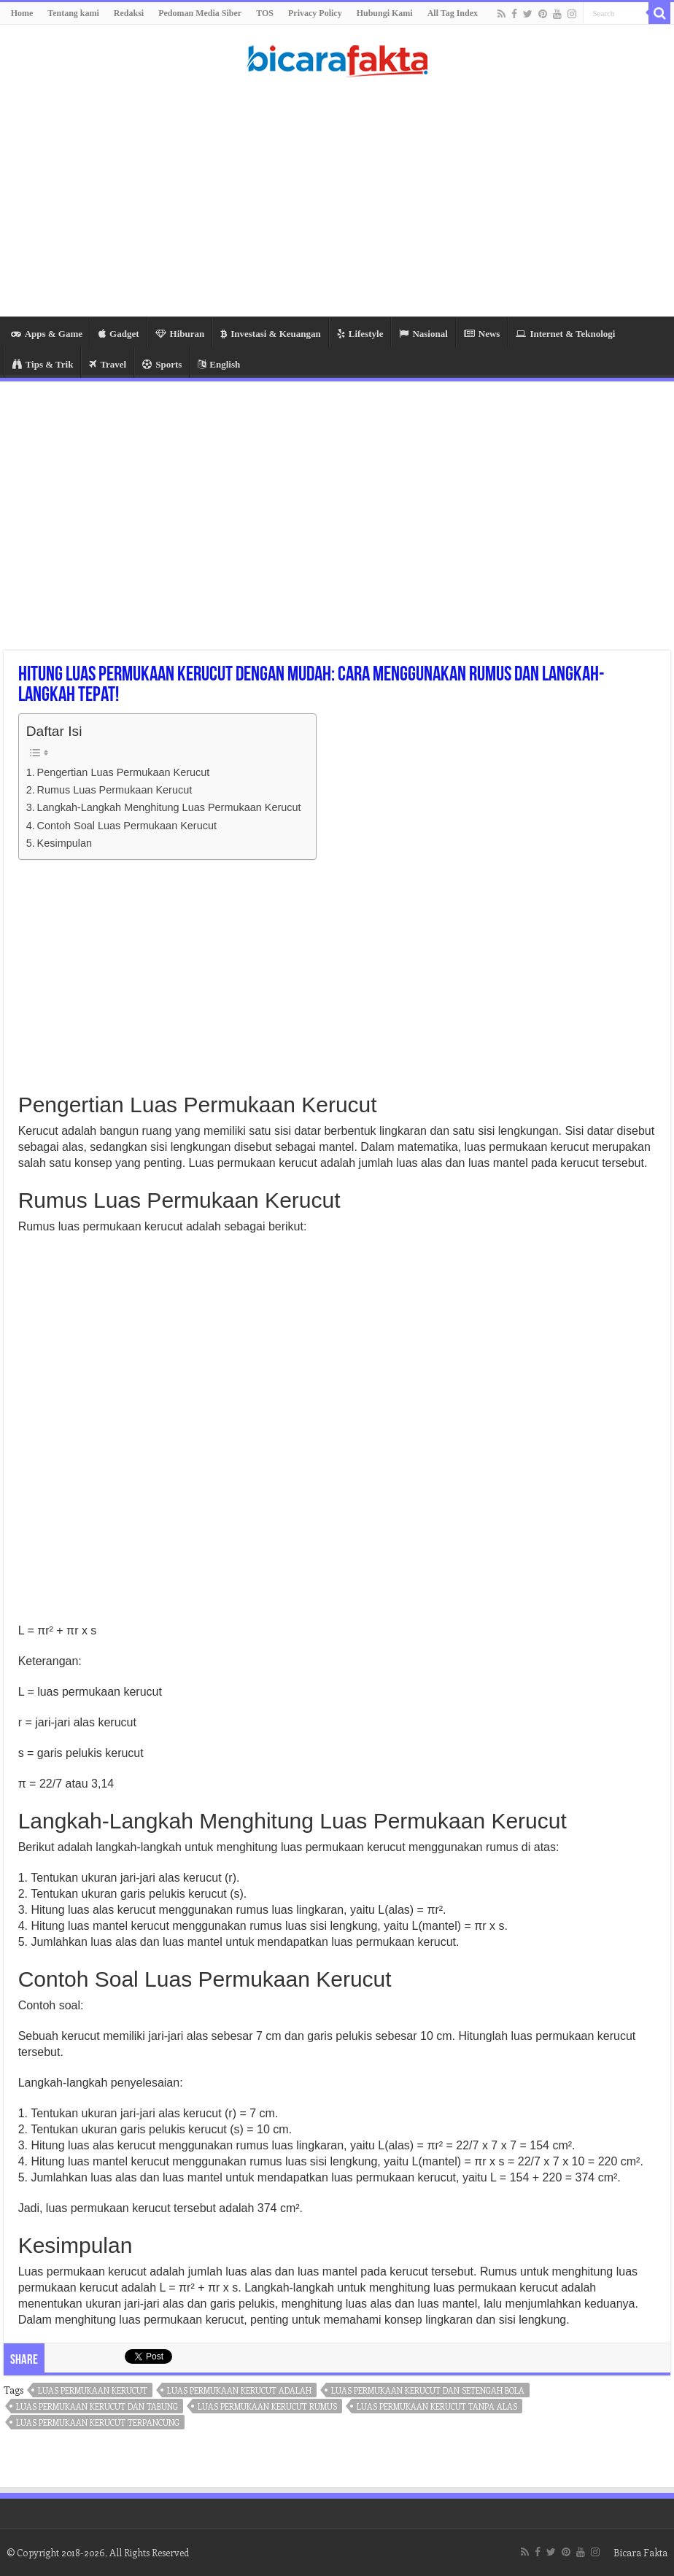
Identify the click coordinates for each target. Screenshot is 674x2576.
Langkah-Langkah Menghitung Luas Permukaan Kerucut (169, 807)
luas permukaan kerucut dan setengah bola (427, 2390)
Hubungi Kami (385, 13)
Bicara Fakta (640, 2552)
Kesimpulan (64, 843)
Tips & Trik (43, 364)
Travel (107, 364)
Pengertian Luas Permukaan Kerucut (123, 772)
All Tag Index (452, 13)
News (482, 333)
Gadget (118, 333)
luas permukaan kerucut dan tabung (97, 2406)
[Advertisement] (337, 200)
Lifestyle (360, 333)
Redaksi (129, 13)
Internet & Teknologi (565, 333)
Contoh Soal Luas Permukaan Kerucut (127, 825)
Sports (162, 364)
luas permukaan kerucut (92, 2390)
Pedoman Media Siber (199, 13)
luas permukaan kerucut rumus (267, 2406)
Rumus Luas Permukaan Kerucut (115, 790)
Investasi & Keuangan (270, 333)
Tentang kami (73, 13)
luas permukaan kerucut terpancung (97, 2422)
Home (22, 13)
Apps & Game (46, 333)
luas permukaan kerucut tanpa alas (437, 2406)
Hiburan (180, 333)
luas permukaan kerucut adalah (239, 2390)
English (219, 364)
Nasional (423, 333)
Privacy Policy (315, 13)
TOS (265, 13)
